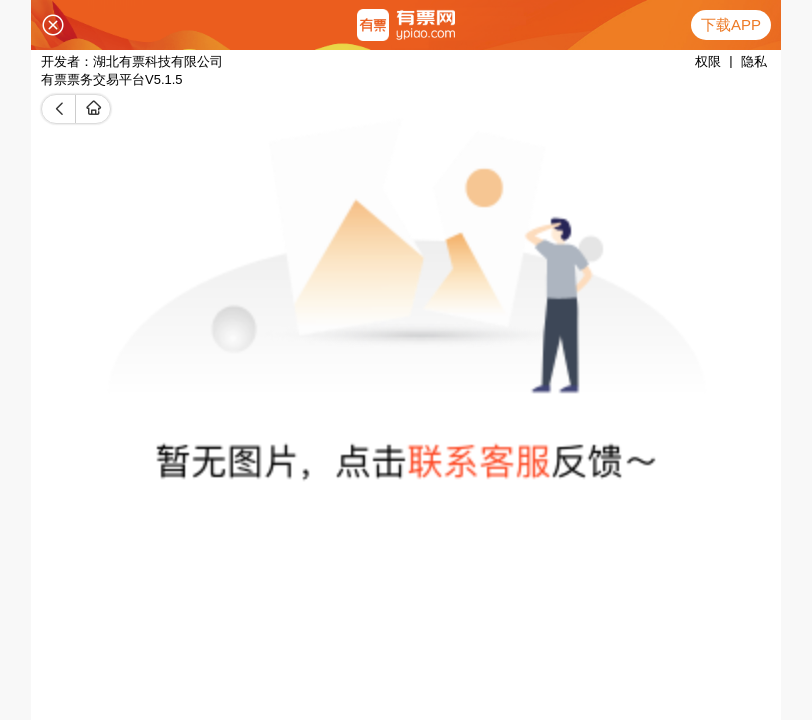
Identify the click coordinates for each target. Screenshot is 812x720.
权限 (708, 61)
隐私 (754, 61)
